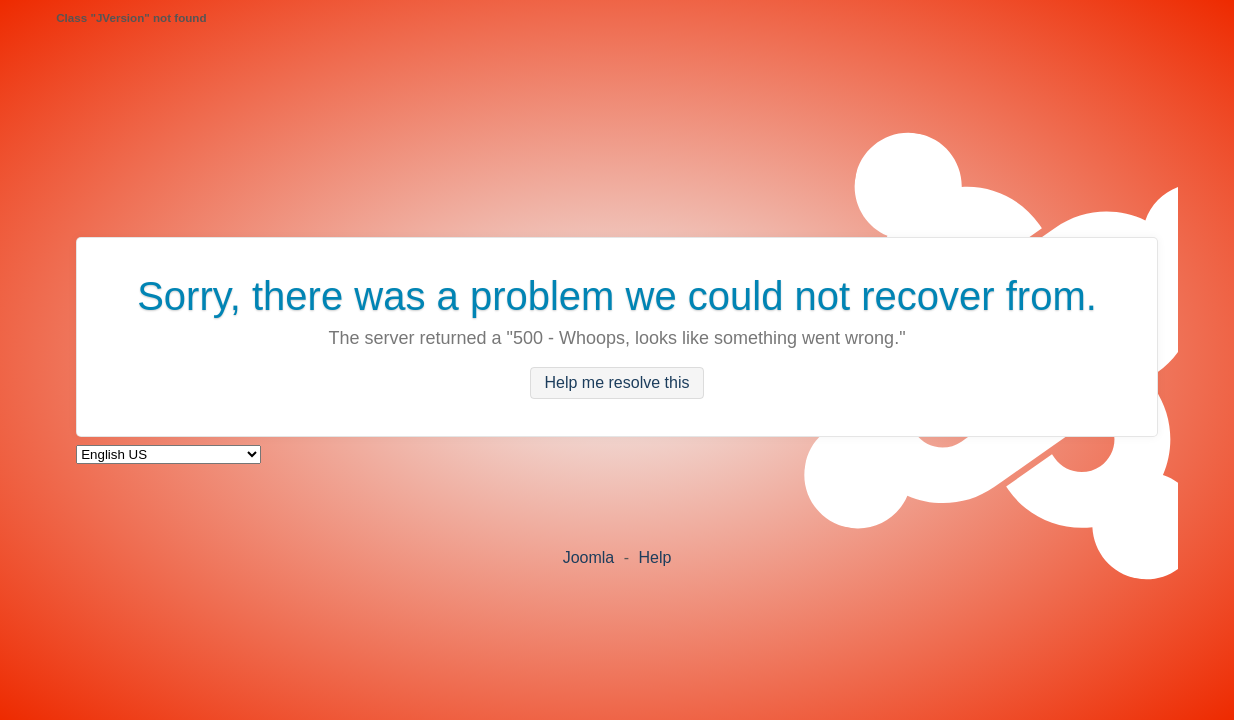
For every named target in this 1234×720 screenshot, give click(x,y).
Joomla (589, 557)
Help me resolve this (617, 383)
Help (654, 557)
